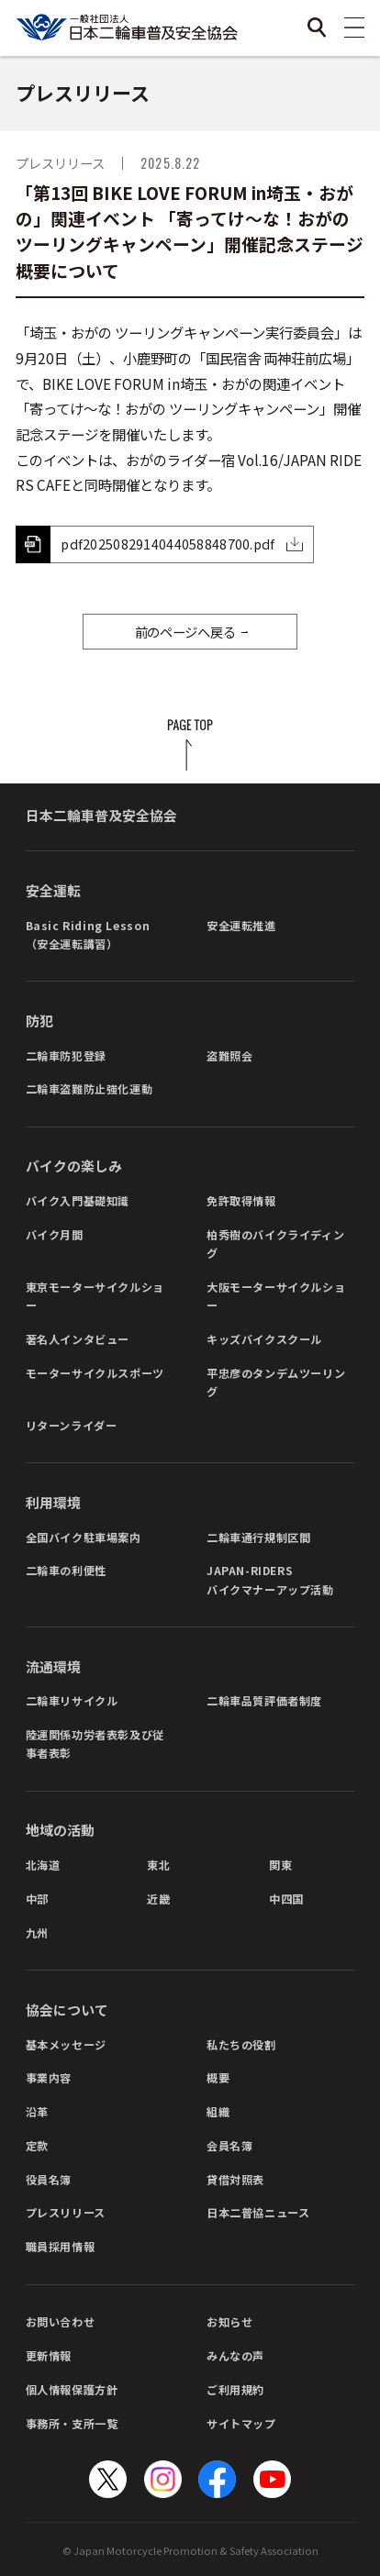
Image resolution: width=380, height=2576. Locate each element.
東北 (158, 1864)
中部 (37, 1898)
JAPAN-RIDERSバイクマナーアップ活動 (270, 1579)
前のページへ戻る (185, 631)
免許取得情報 (241, 1200)
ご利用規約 (235, 2389)
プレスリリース (66, 2212)
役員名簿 (49, 2179)
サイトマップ (241, 2423)
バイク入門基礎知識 (77, 1200)
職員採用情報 (60, 2246)
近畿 (158, 1898)
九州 (37, 1932)
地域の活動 (60, 1829)
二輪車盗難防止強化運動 (89, 1088)
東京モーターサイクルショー (95, 1296)
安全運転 (53, 890)
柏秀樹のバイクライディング (275, 1243)
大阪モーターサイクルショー (276, 1296)
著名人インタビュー (77, 1339)
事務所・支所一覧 (72, 2423)
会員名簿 (229, 2145)
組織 (218, 2111)
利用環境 (53, 1502)
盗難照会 (229, 1055)
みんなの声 (235, 2355)
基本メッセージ (66, 2044)
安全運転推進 (241, 925)
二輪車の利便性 (66, 1570)
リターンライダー (71, 1425)
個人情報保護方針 (72, 2389)
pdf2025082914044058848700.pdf (167, 543)
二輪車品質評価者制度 (264, 1700)
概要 (218, 2077)
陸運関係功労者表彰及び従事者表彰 (95, 1743)
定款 (37, 2145)
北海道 (43, 1864)
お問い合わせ (60, 2321)
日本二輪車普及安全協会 (101, 815)
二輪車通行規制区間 (258, 1537)
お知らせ (229, 2321)
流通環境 (53, 1666)
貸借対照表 (235, 2179)
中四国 (286, 1898)
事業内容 (49, 2077)
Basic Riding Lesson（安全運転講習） (88, 934)
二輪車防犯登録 (66, 1055)
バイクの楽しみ (74, 1165)
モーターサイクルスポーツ (95, 1373)
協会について (67, 2009)
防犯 (39, 1020)
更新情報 (49, 2355)
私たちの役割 (241, 2044)
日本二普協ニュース (258, 2212)
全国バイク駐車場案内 (83, 1537)
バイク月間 (55, 1234)
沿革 (37, 2111)
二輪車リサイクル (72, 1700)
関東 (280, 1864)
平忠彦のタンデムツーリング (276, 1382)
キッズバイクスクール (264, 1339)
